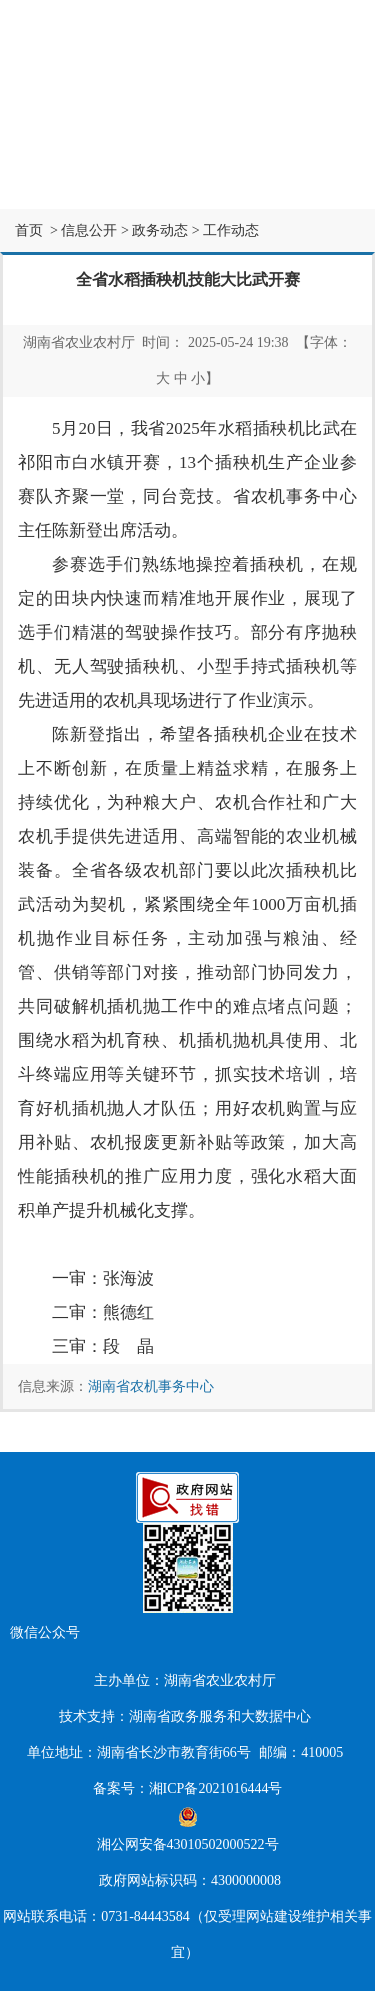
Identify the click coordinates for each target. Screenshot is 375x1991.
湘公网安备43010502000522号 (188, 1829)
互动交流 (63, 185)
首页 (29, 230)
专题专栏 (188, 185)
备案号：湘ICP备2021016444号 (188, 1788)
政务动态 (160, 230)
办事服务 (313, 140)
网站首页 (63, 140)
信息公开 (188, 140)
